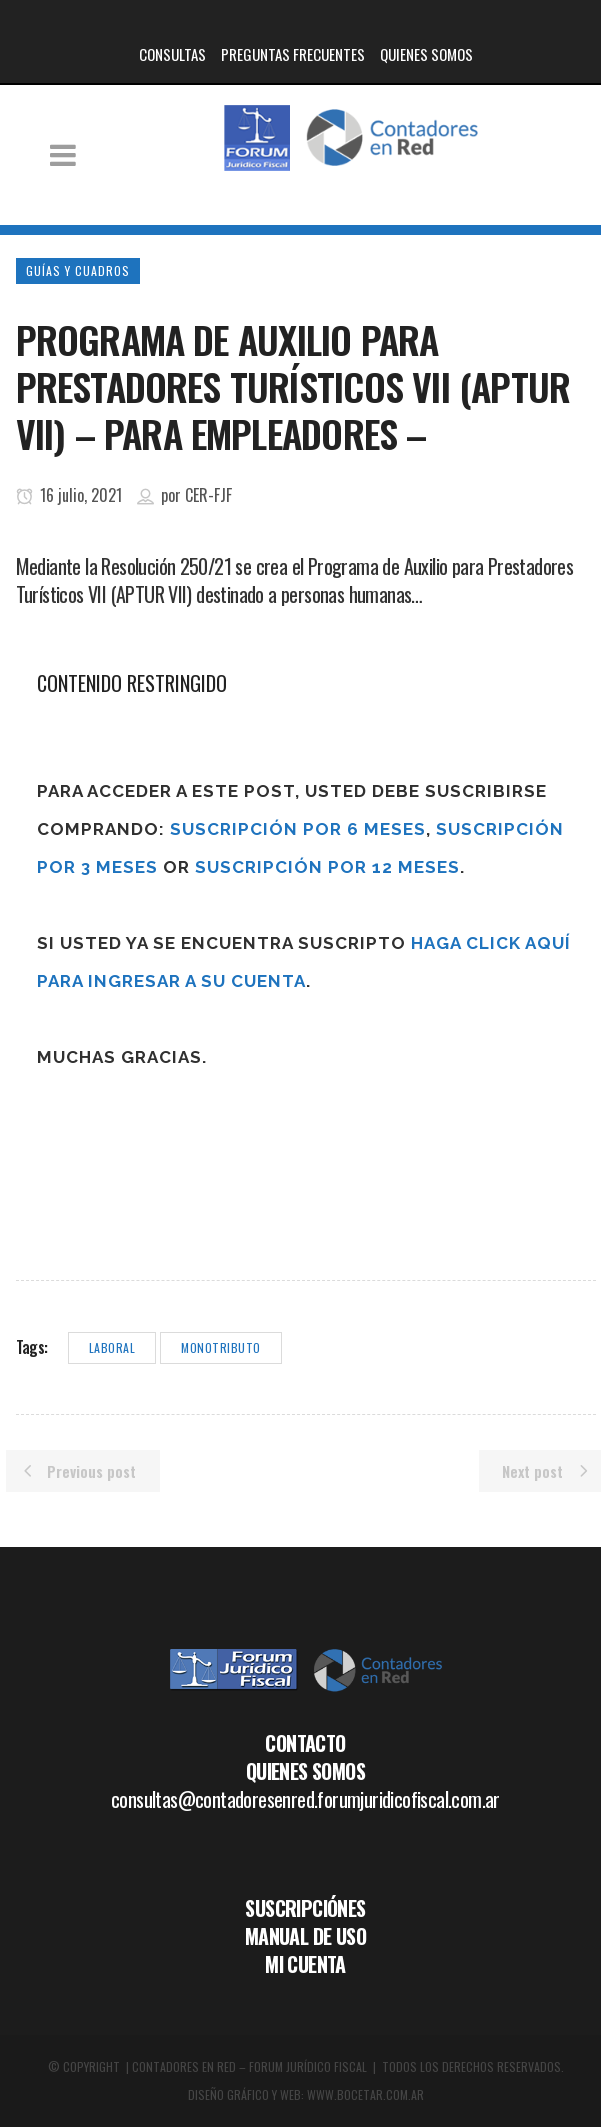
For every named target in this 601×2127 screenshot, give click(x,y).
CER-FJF (208, 495)
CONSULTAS (172, 54)
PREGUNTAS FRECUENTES (293, 54)
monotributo (221, 1347)
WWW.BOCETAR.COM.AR (365, 2094)
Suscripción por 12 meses (327, 867)
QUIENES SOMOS (426, 54)
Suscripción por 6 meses (298, 829)
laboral (112, 1347)
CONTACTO (305, 1743)
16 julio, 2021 (69, 495)
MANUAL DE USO (305, 1936)
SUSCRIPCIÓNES (305, 1908)
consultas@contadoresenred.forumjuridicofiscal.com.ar (305, 1799)
